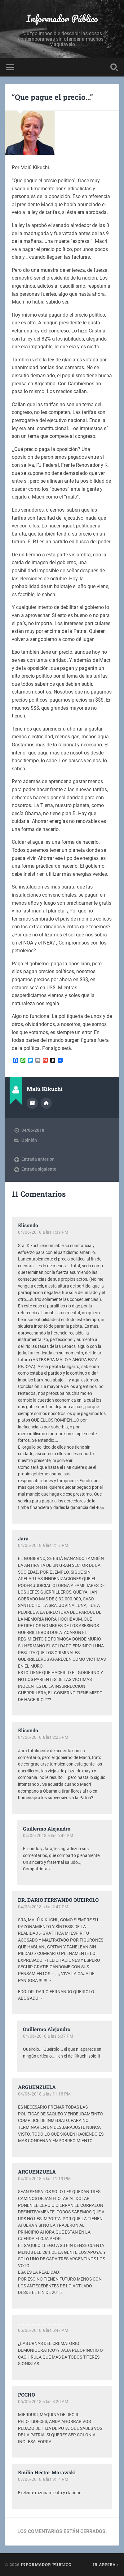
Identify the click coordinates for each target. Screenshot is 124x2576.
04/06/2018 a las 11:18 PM (44, 2093)
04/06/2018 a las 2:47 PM (43, 1906)
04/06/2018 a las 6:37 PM (48, 2036)
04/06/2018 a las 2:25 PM (43, 1737)
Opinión (29, 1140)
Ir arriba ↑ (106, 2564)
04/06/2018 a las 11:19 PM (44, 2178)
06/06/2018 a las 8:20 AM (43, 2401)
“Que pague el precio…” (52, 97)
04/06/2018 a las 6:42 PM (48, 1835)
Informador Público (62, 18)
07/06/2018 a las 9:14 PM (43, 2479)
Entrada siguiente (38, 1169)
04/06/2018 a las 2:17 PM (43, 1545)
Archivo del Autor (32, 1103)
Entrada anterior (37, 1159)
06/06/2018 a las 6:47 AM (43, 2330)
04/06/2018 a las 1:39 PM (43, 1232)
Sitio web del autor (46, 1103)
